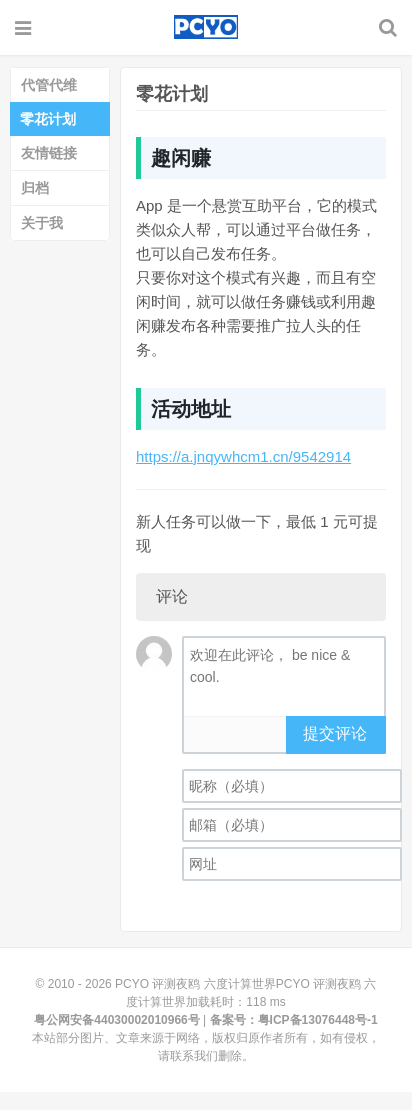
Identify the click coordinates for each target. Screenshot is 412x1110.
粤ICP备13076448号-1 (318, 1020)
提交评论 (335, 733)
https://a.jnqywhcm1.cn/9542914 (243, 456)
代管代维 (49, 85)
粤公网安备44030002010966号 (116, 1020)
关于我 (42, 223)
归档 (35, 188)
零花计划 (48, 119)
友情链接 (49, 153)
